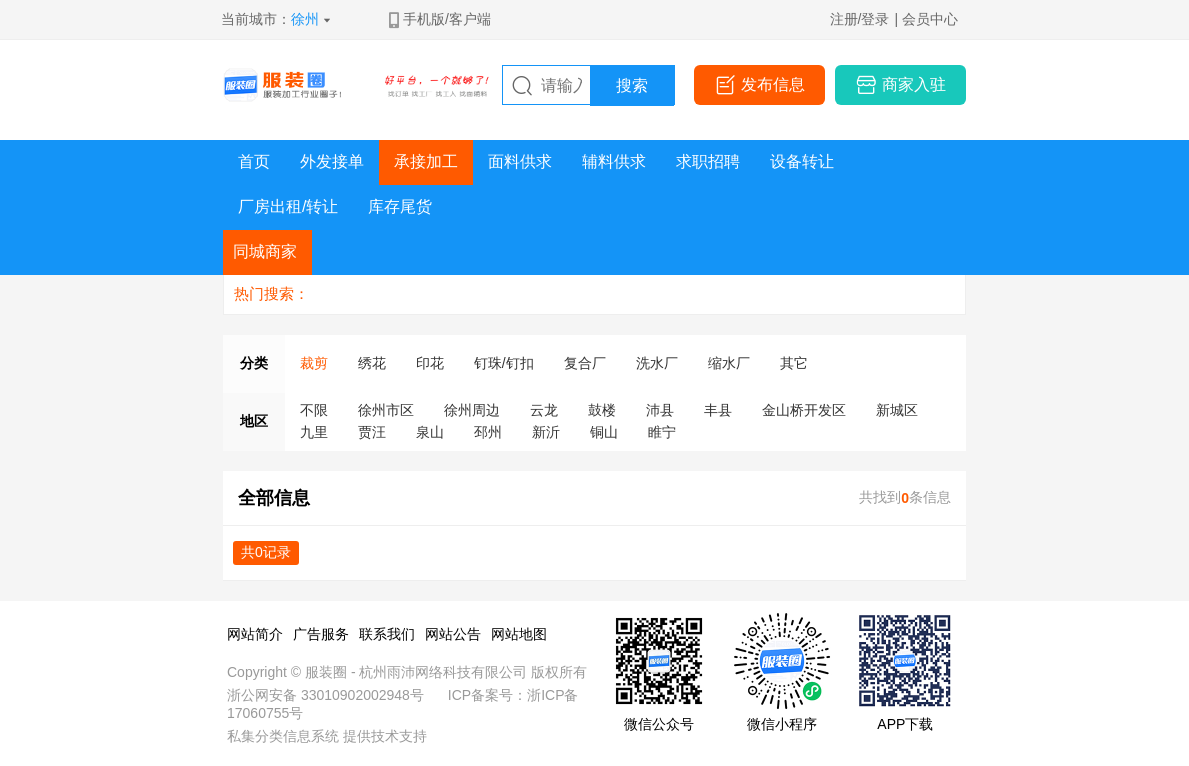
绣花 (372, 363)
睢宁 (662, 432)
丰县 (718, 410)
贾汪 (372, 432)
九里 (314, 432)
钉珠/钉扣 (504, 363)
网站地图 (519, 634)
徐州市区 (386, 410)
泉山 (430, 432)
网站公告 (453, 634)
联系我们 (387, 634)
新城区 (897, 410)
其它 (794, 363)
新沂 (546, 432)
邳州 (488, 432)
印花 (430, 363)
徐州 (305, 19)
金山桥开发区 (804, 410)
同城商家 (265, 251)
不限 (314, 410)
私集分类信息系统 (283, 736)
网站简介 (255, 634)
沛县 (660, 410)
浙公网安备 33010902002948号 (325, 695)
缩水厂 (729, 363)
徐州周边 (472, 410)
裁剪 (314, 363)
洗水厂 (657, 363)
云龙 (544, 410)
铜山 (604, 432)
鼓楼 (602, 410)
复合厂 (585, 363)
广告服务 (321, 634)
